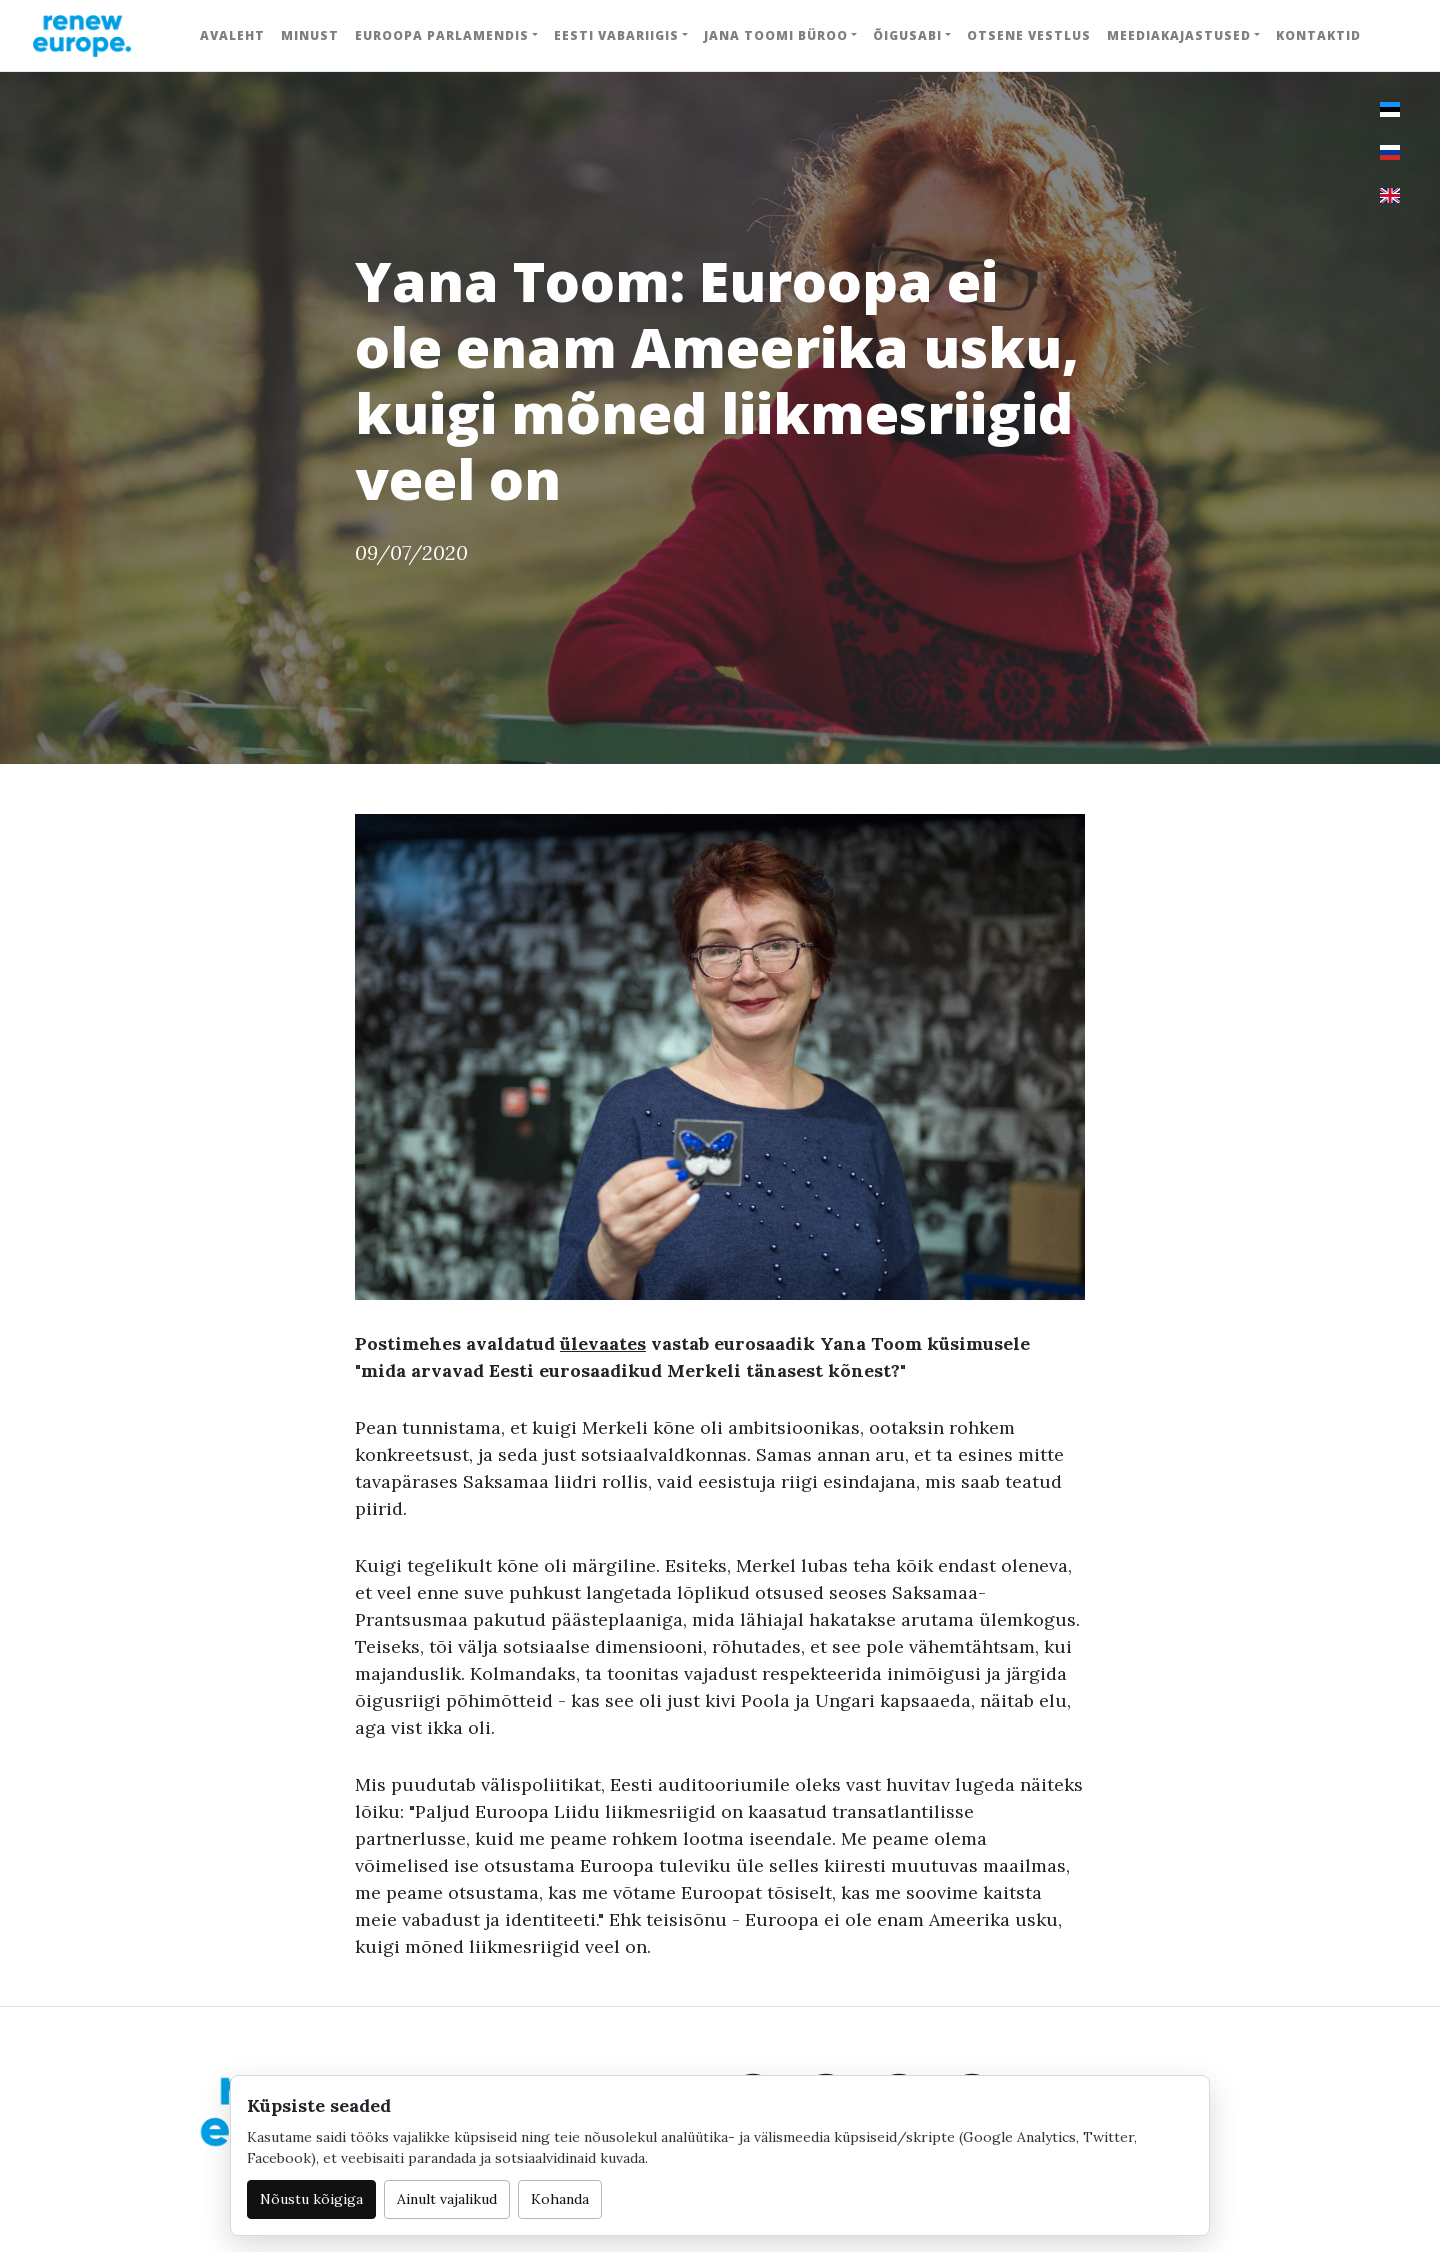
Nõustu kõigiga (311, 2199)
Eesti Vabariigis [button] (616, 35)
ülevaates (603, 1343)
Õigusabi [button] (907, 35)
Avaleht (232, 35)
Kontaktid (1318, 35)
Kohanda (560, 2199)
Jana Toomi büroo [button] (776, 35)
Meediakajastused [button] (1179, 35)
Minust (310, 35)
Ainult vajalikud (447, 2199)
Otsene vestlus (1029, 35)
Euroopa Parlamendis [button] (442, 35)
